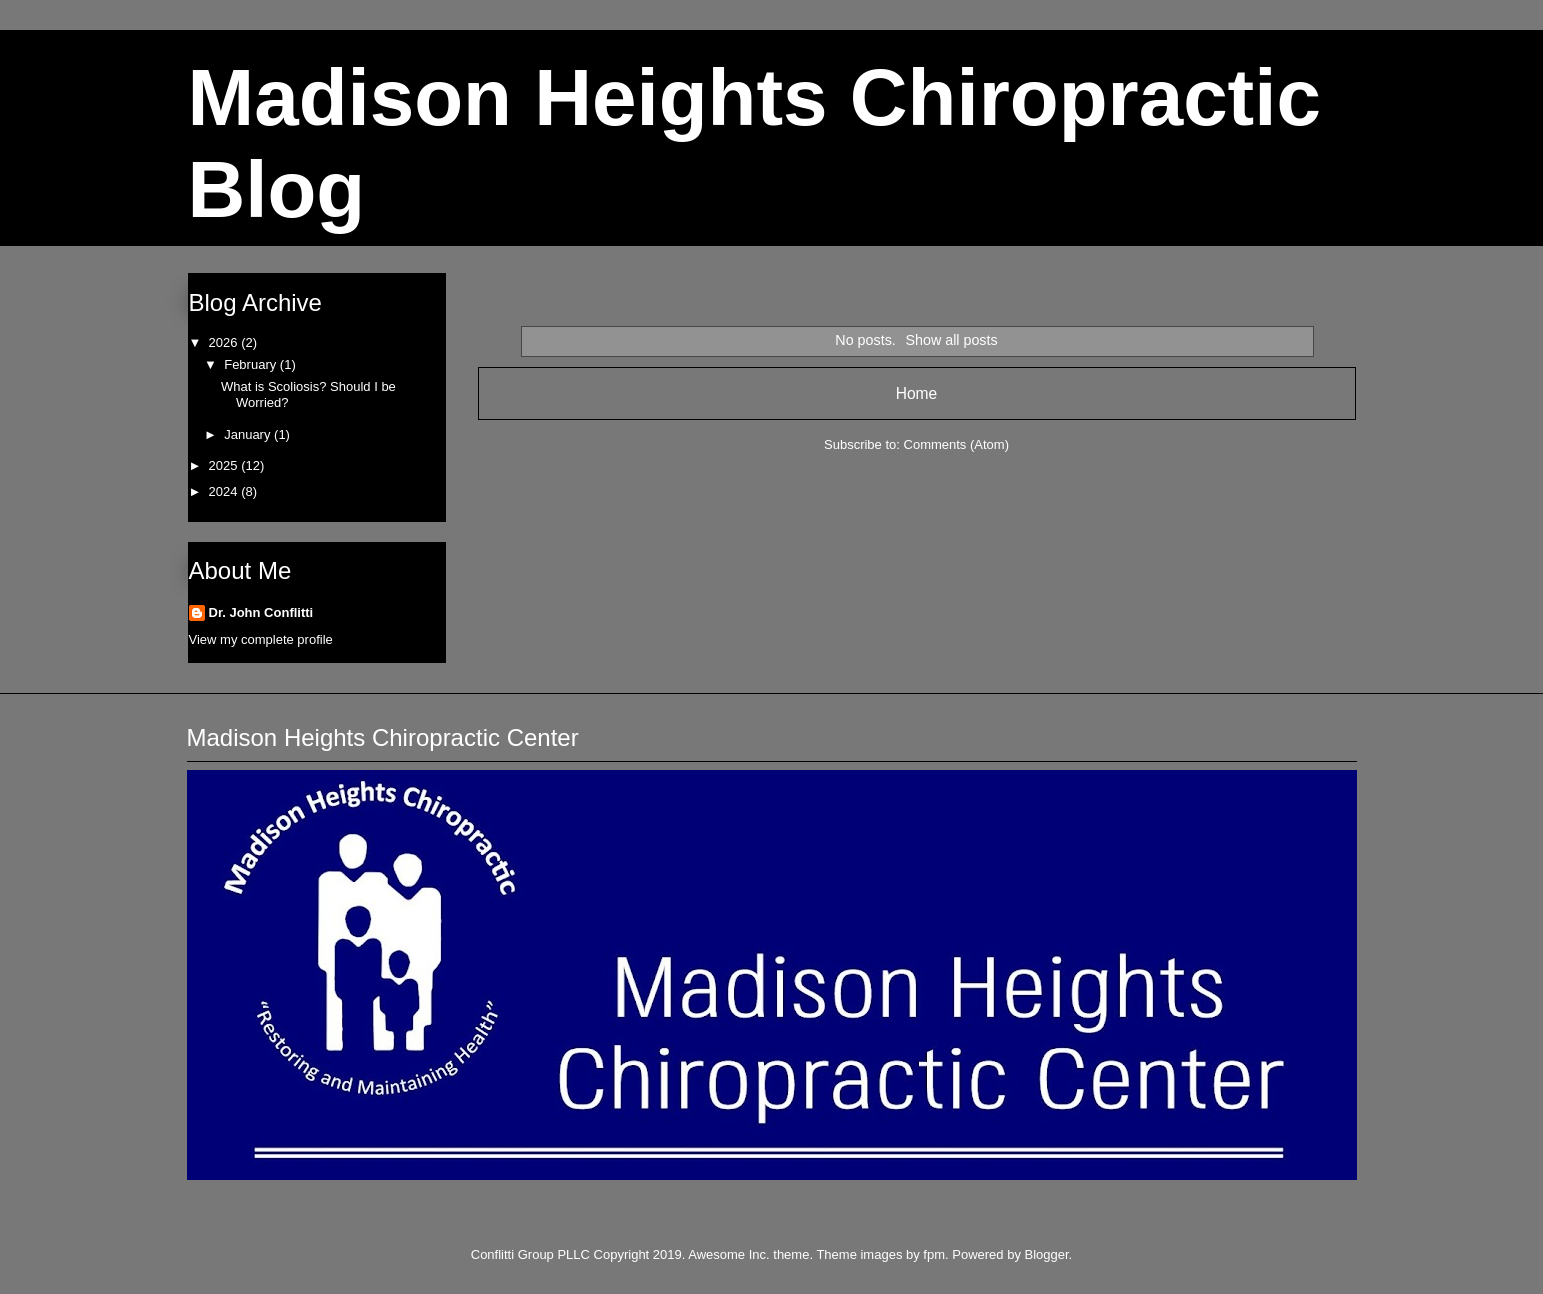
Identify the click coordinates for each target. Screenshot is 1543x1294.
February (252, 364)
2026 (225, 342)
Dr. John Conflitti (261, 612)
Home (917, 393)
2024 (225, 491)
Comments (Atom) (956, 444)
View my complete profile (261, 639)
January (249, 434)
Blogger (1047, 1254)
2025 (225, 465)
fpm (934, 1254)
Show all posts (951, 340)
